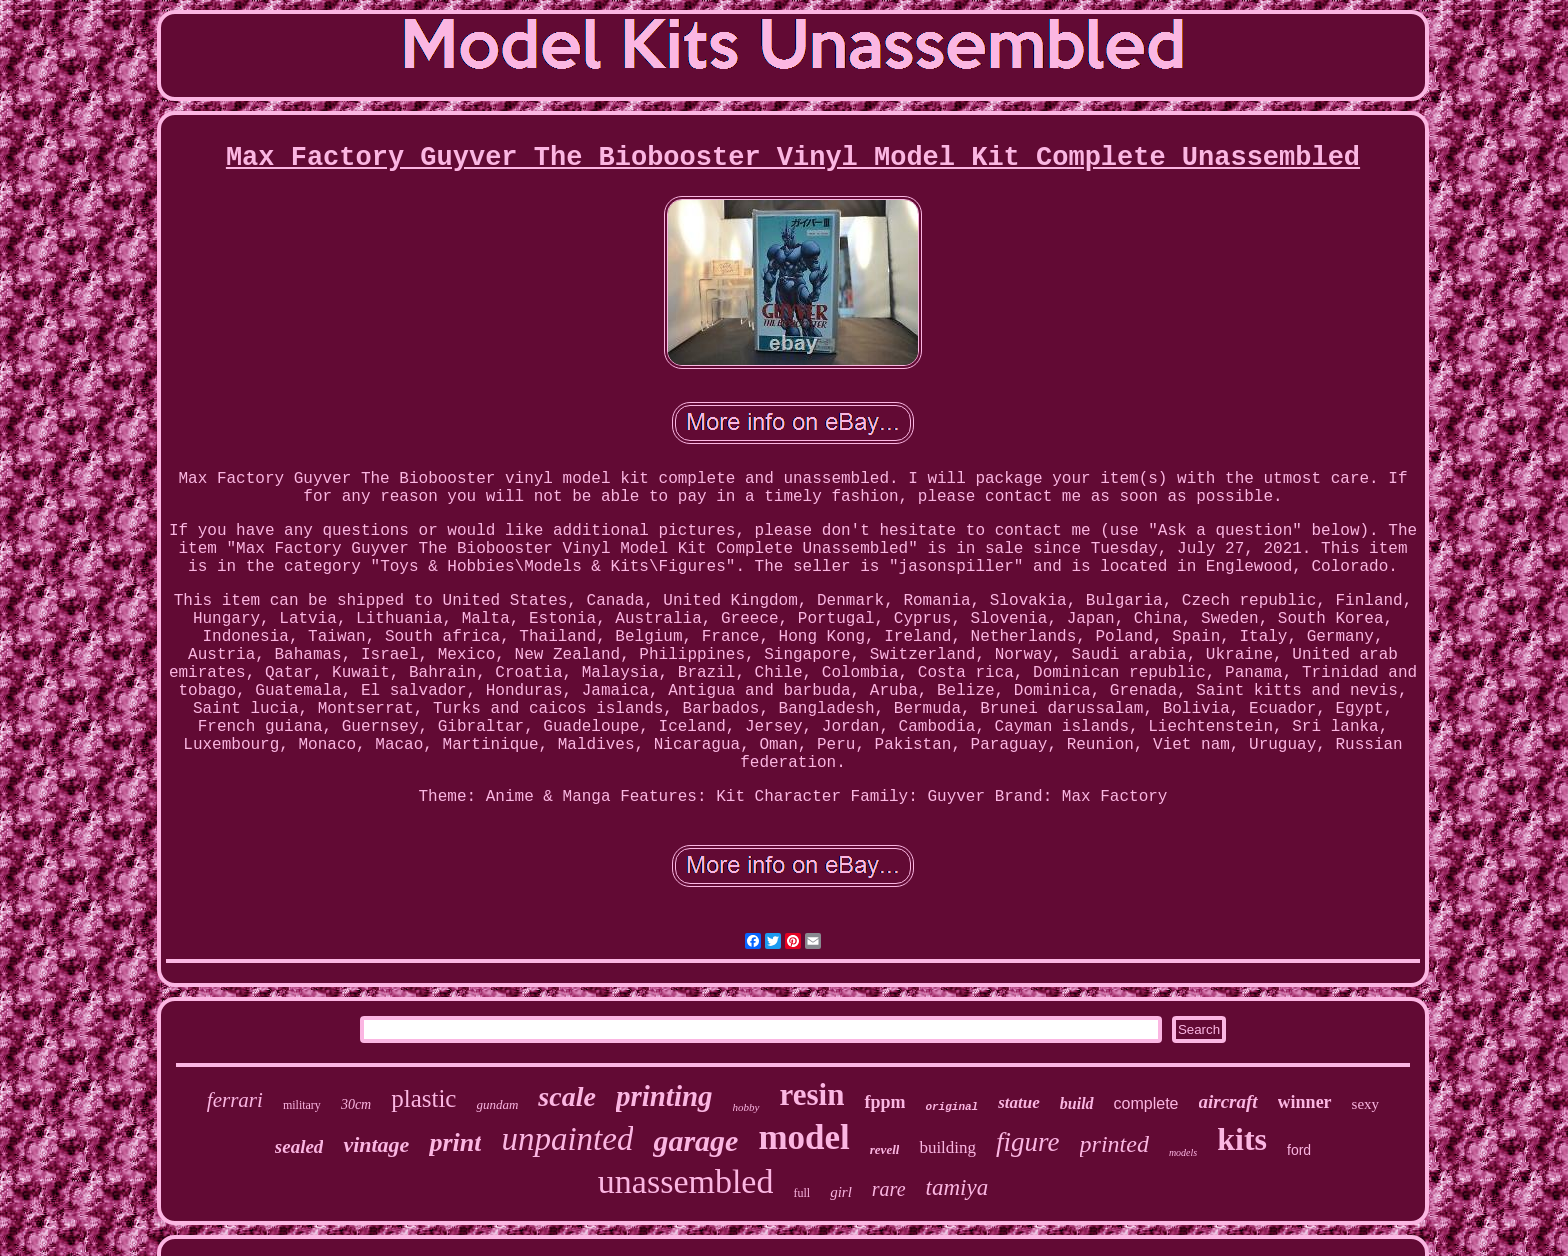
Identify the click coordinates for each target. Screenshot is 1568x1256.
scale (567, 1096)
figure (1028, 1142)
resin (812, 1094)
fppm (884, 1102)
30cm (356, 1104)
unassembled (686, 1181)
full (801, 1193)
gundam (497, 1104)
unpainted (567, 1139)
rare (889, 1189)
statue (1019, 1102)
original (951, 1107)
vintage (376, 1144)
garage (695, 1140)
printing (664, 1096)
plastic (423, 1098)
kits (1242, 1139)
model (803, 1137)
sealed (299, 1146)
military (302, 1105)
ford (1299, 1150)
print (455, 1142)
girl (841, 1192)
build (1077, 1103)
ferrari (235, 1100)
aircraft (1228, 1101)
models (1183, 1152)
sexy (1366, 1104)
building (947, 1147)
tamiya (957, 1187)
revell (885, 1149)
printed (1114, 1144)
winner (1305, 1102)
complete (1146, 1103)
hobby (746, 1107)
